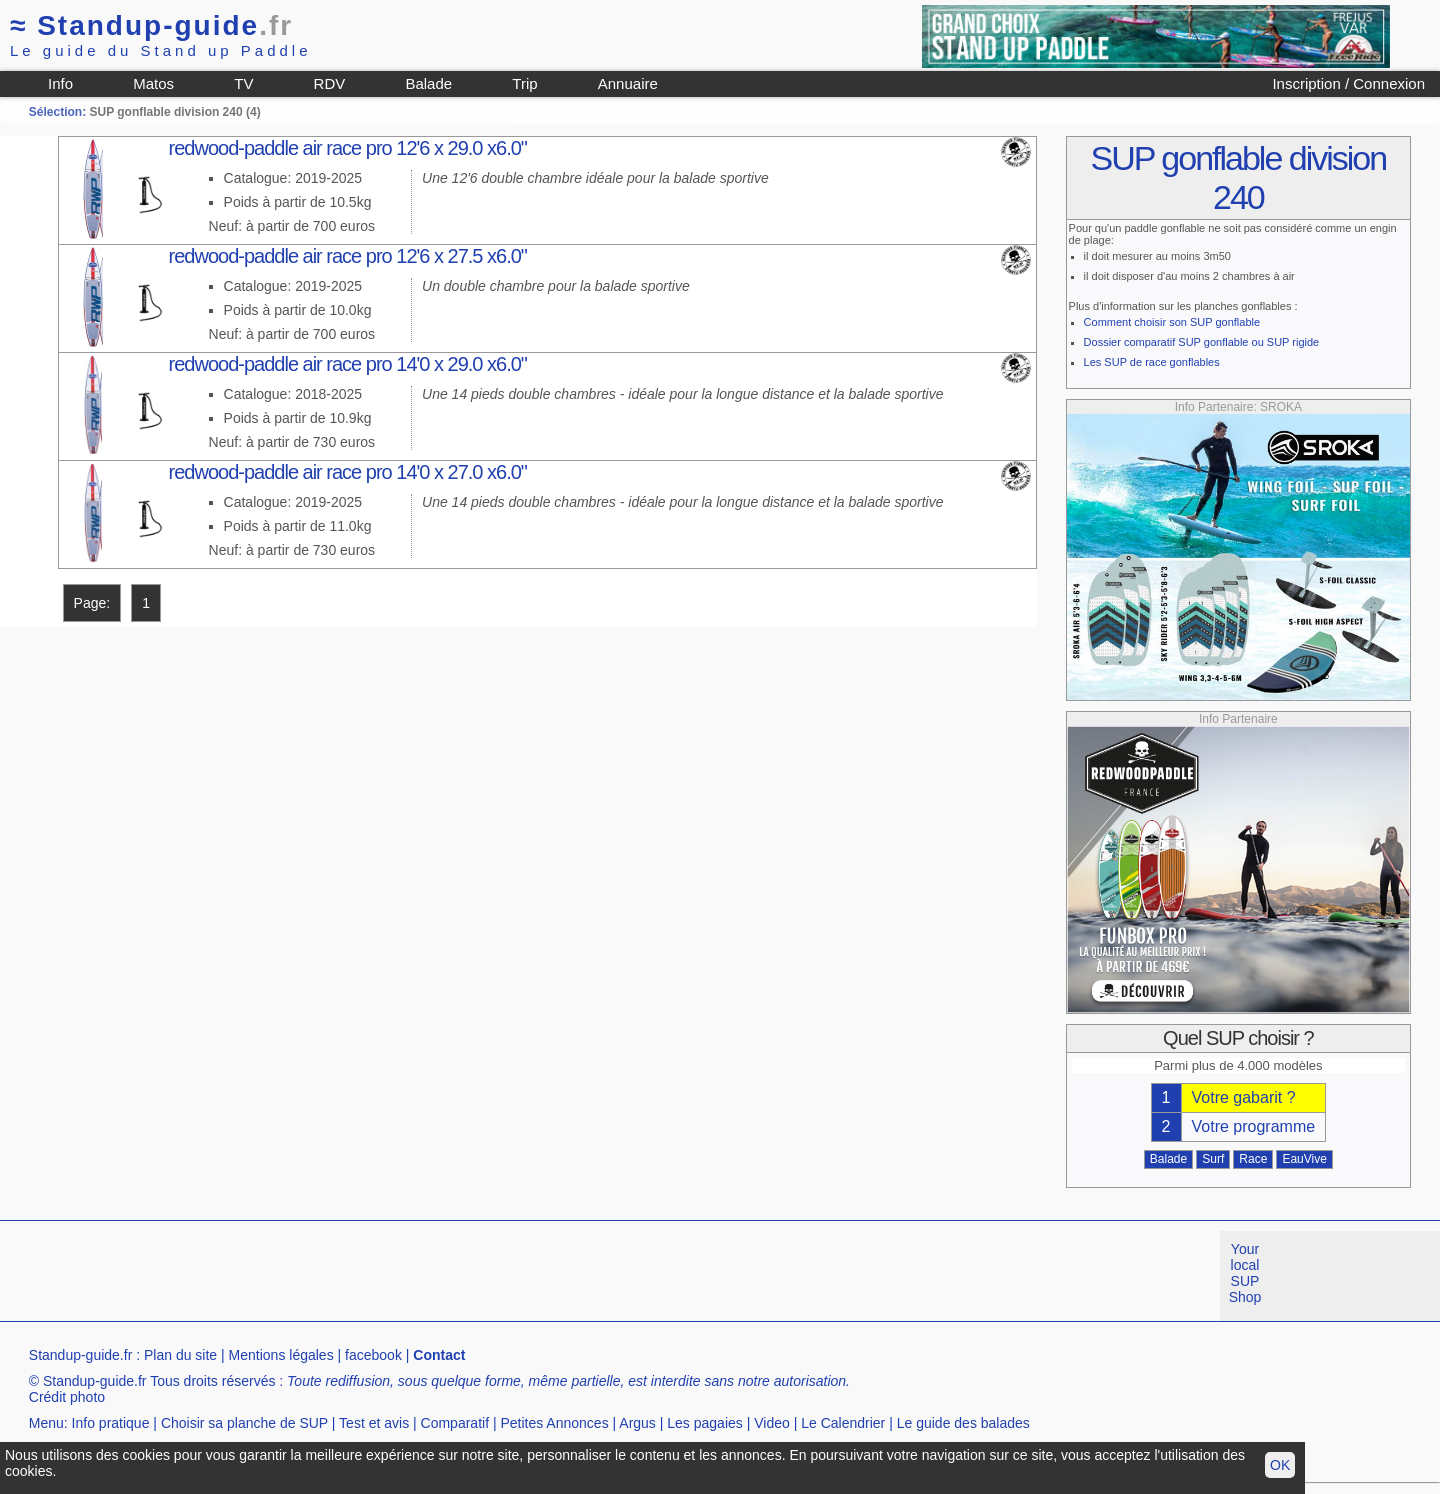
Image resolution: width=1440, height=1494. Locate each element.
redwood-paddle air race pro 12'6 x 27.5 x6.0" (348, 256)
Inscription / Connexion (1348, 83)
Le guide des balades (963, 1423)
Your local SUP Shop (1245, 1273)
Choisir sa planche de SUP (244, 1423)
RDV (330, 83)
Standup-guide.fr (81, 1355)
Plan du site (180, 1355)
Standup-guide (151, 25)
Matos (153, 83)
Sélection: (57, 112)
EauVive (1304, 1159)
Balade (428, 83)
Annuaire (628, 83)
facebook (373, 1355)
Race (1253, 1159)
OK (1280, 1465)
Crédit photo (67, 1397)
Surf (1213, 1159)
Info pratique (111, 1423)
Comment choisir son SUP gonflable (1172, 322)
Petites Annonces (554, 1423)
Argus (637, 1423)
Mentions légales (281, 1355)
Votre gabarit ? (1244, 1097)
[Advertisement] (364, 1276)
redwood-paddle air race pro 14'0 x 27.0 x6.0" (348, 472)
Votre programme (1254, 1126)
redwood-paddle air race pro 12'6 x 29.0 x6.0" (348, 148)
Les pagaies (705, 1423)
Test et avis (374, 1423)
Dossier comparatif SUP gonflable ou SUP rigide (1202, 342)
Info (60, 83)
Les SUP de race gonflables (1152, 362)
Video (772, 1423)
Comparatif (455, 1423)
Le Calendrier (843, 1423)
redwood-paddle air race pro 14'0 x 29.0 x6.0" (348, 364)
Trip (524, 83)
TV (243, 83)
